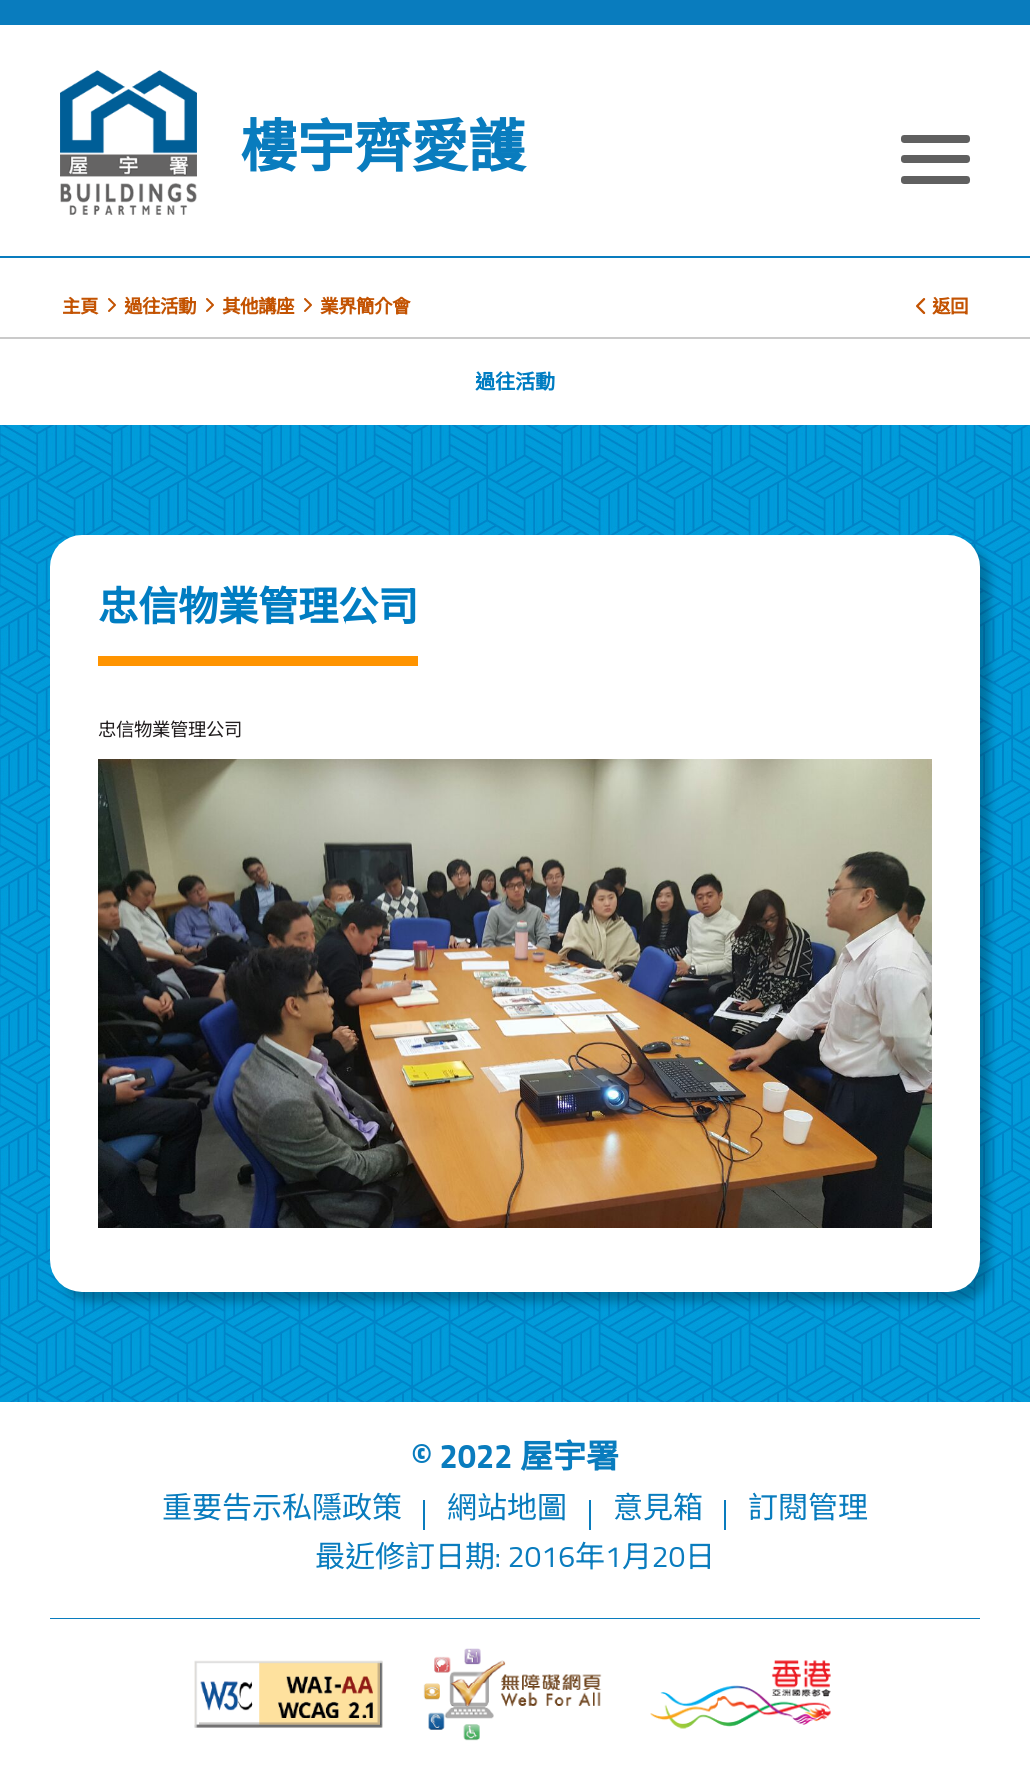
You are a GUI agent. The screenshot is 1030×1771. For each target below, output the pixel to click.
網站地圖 (507, 1507)
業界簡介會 (365, 306)
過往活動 (160, 306)
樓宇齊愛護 (382, 146)
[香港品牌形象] (741, 1694)
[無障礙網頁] (515, 1694)
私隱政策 (342, 1507)
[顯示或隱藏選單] (935, 163)
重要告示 (222, 1507)
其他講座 (258, 306)
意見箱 (658, 1507)
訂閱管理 (808, 1507)
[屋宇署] (128, 142)
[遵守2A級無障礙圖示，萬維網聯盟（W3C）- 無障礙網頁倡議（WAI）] (289, 1694)
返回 (942, 306)
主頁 (80, 306)
